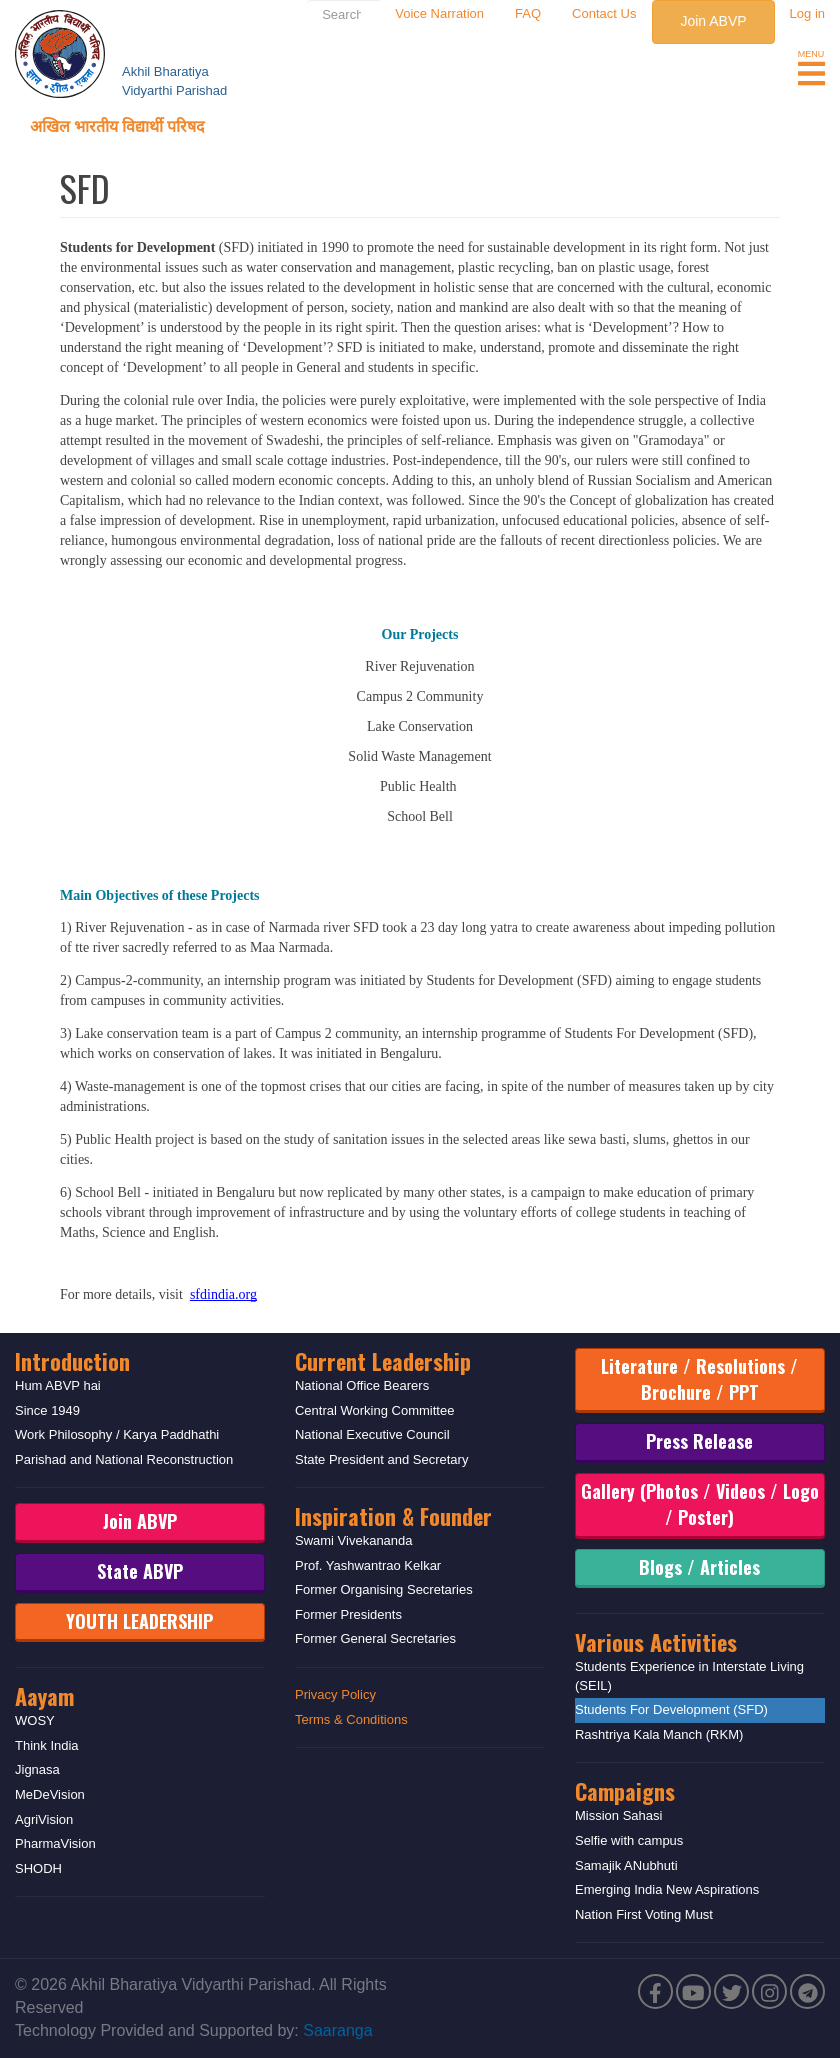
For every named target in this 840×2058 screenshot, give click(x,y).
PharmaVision (55, 1843)
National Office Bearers (362, 1385)
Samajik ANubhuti (626, 1865)
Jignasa (37, 1769)
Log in (807, 13)
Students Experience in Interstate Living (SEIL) (689, 1676)
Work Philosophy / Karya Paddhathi (117, 1434)
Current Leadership (383, 1361)
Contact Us (604, 13)
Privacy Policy (335, 1694)
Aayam (44, 1696)
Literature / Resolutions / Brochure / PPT (699, 1379)
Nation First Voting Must (644, 1914)
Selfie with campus (629, 1840)
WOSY (35, 1720)
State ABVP (140, 1571)
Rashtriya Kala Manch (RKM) (659, 1734)
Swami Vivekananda (354, 1540)
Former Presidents (348, 1614)
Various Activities (656, 1642)
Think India (47, 1745)
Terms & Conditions (351, 1719)
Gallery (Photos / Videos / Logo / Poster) (700, 1504)
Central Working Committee (374, 1410)
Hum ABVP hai (58, 1385)
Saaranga (337, 2030)
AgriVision (44, 1819)
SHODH (38, 1868)
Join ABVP (713, 21)
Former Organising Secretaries (384, 1589)
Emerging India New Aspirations (667, 1889)
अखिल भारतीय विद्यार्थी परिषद (117, 125)
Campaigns (625, 1791)
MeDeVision (50, 1794)
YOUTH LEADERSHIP (139, 1621)
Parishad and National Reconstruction (124, 1459)
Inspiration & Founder (393, 1516)
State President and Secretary (381, 1459)
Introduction (72, 1361)
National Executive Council (372, 1434)
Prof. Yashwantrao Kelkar (368, 1565)
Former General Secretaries (375, 1638)
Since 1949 (47, 1410)
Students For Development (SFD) (671, 1709)
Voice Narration (439, 13)
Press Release (699, 1441)
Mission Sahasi (618, 1815)
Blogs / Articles (699, 1567)
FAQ (528, 13)
